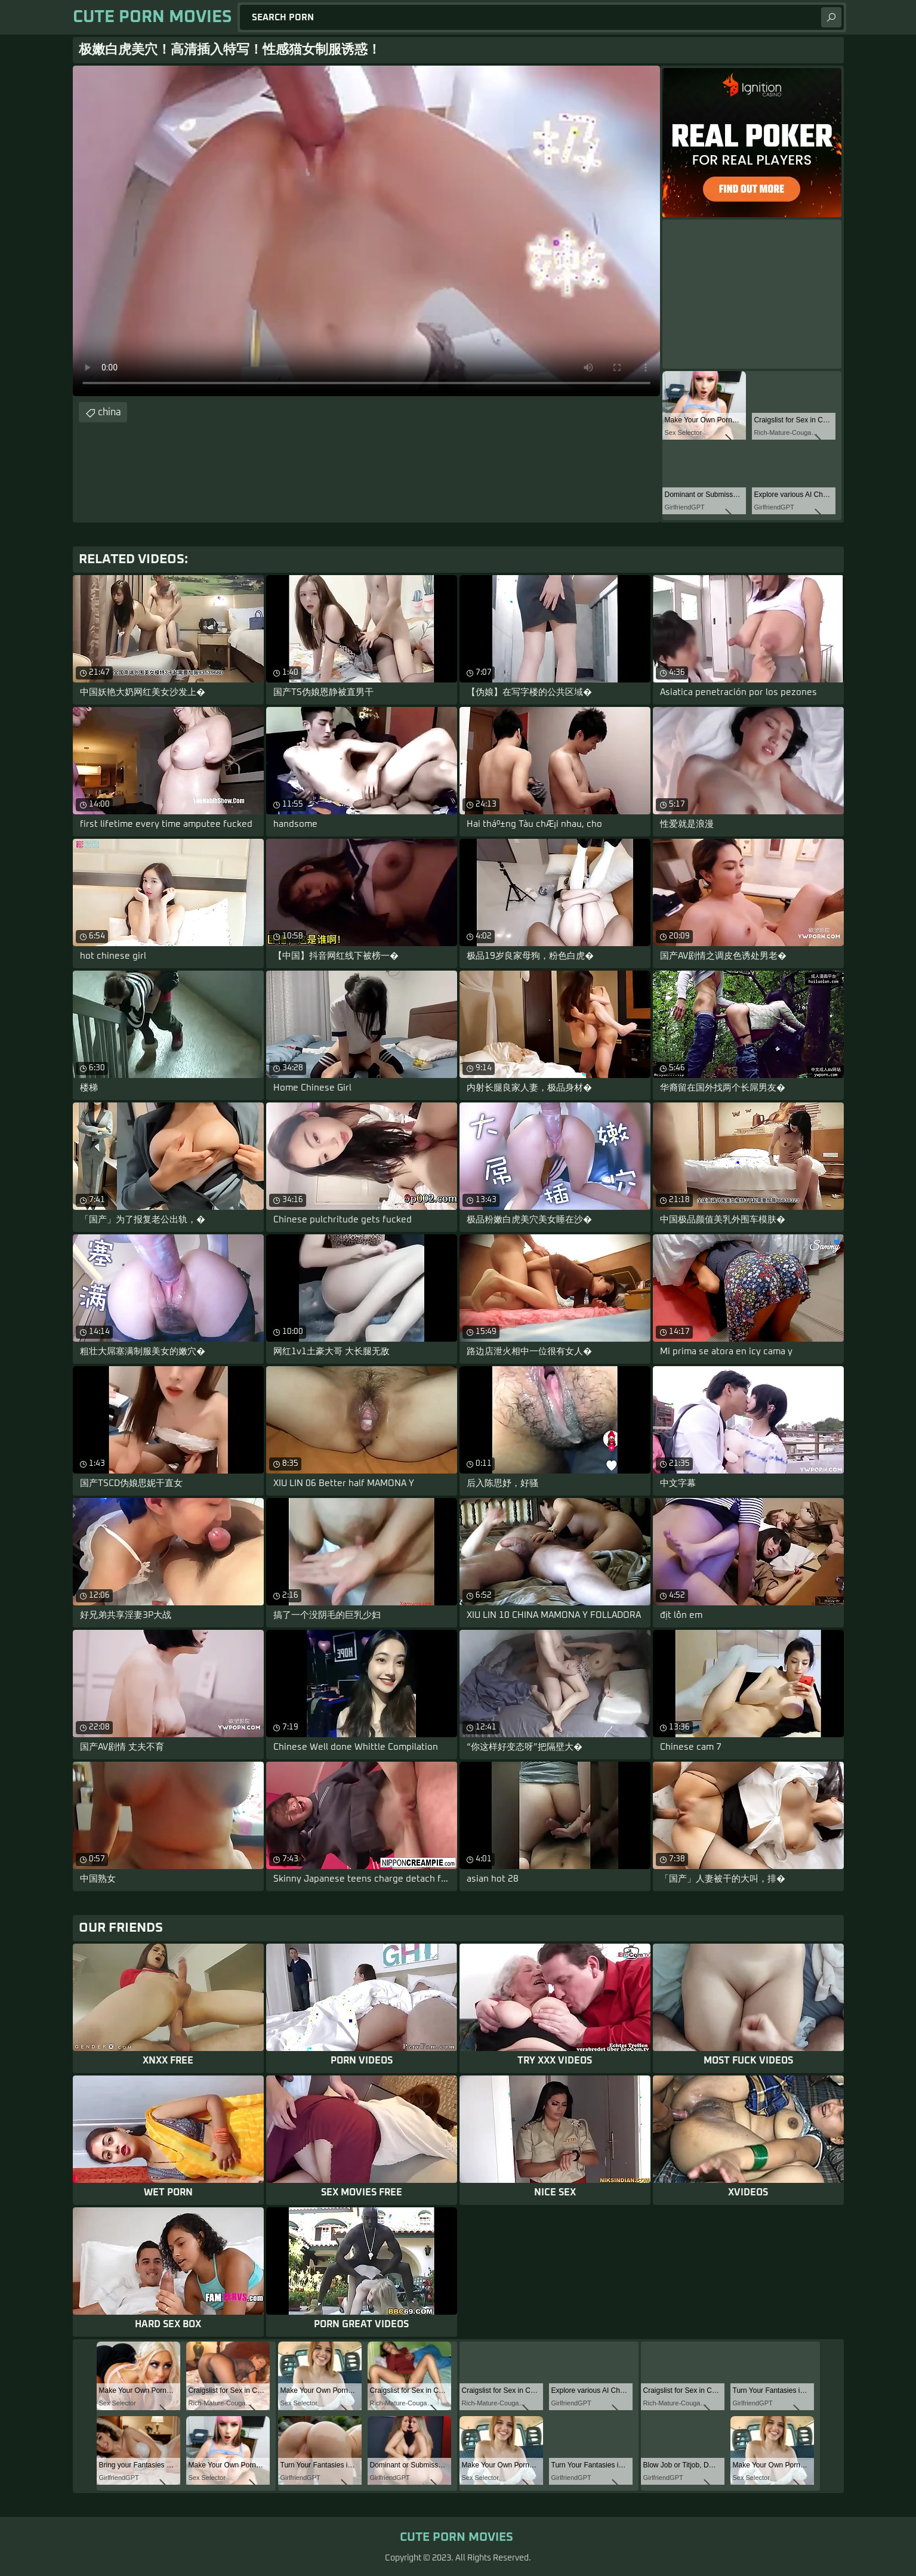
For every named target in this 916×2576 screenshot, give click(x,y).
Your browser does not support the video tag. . (366, 231)
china (109, 412)
